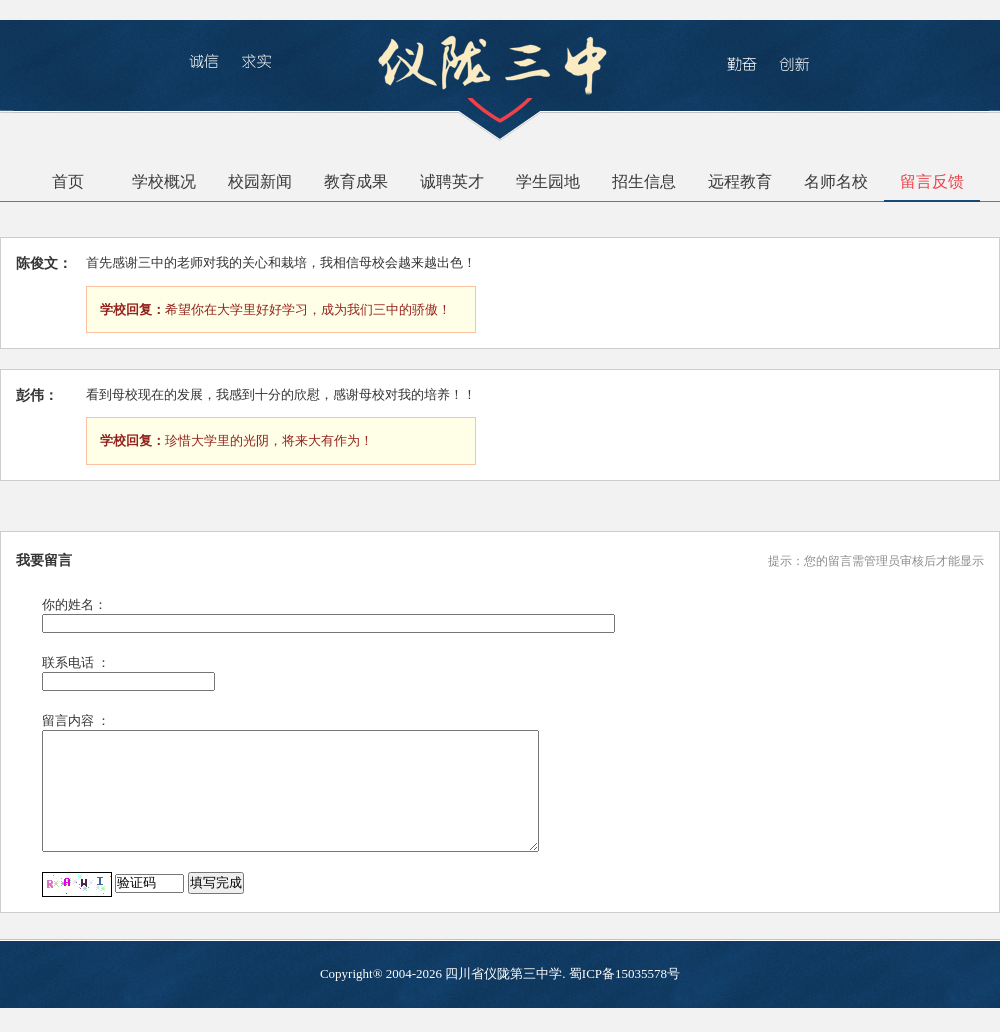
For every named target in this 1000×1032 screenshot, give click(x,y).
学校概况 (164, 181)
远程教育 (740, 181)
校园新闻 (260, 181)
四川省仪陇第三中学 (503, 997)
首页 (68, 181)
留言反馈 (932, 181)
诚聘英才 (452, 181)
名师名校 (836, 181)
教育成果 (356, 181)
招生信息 (644, 181)
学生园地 (548, 181)
